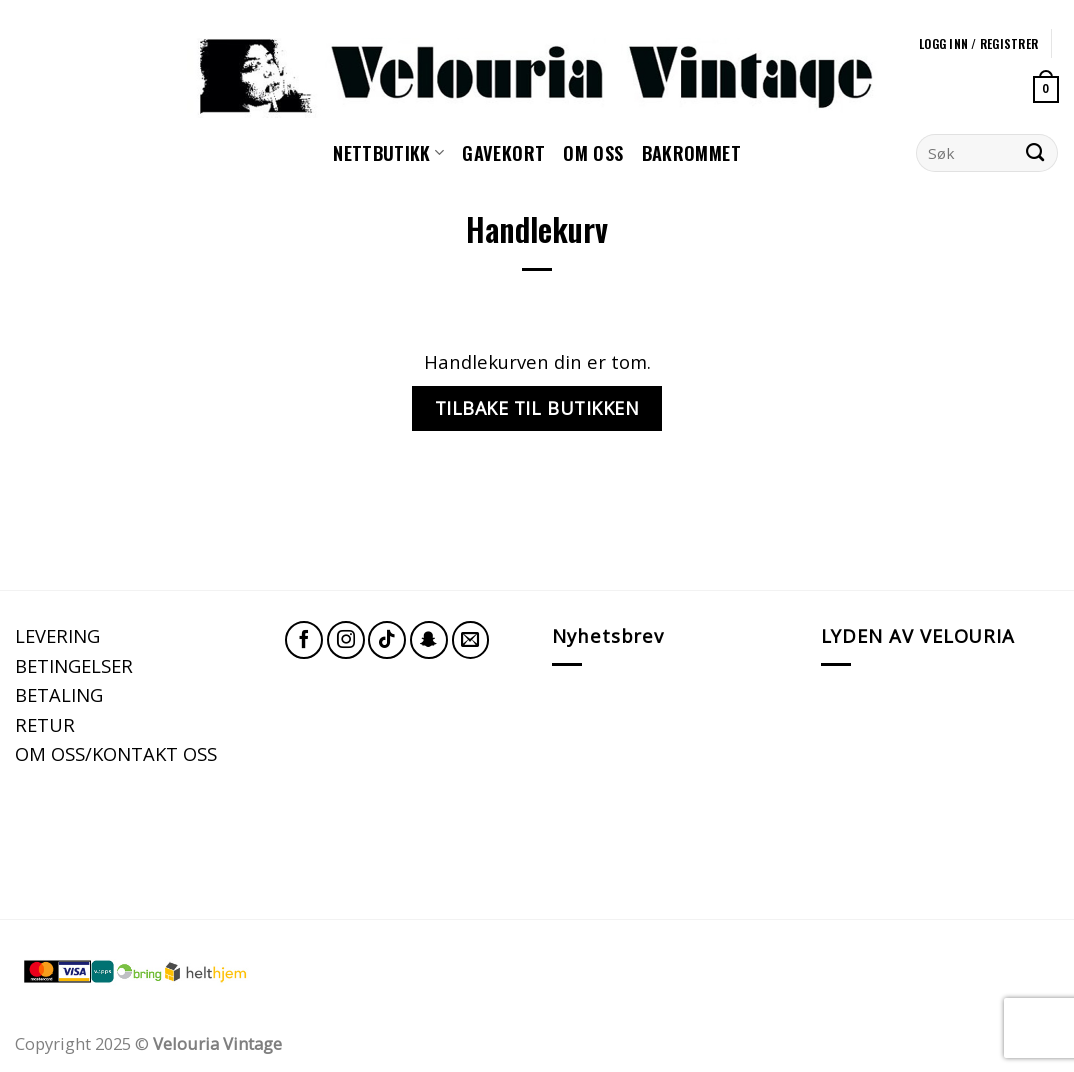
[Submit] (1035, 153)
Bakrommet (691, 152)
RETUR (45, 724)
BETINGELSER (74, 665)
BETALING (59, 694)
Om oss (593, 152)
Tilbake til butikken (537, 408)
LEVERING (57, 635)
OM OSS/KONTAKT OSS (116, 753)
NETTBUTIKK (388, 152)
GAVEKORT (503, 152)
